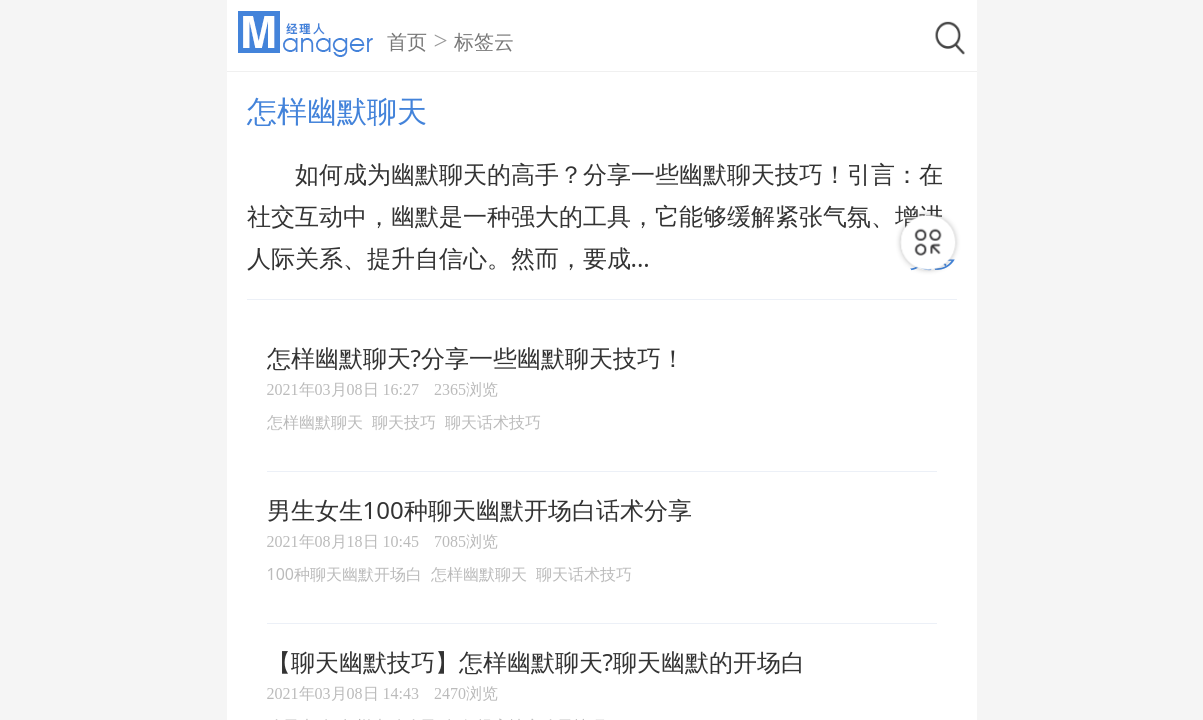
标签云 (484, 42)
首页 (407, 42)
